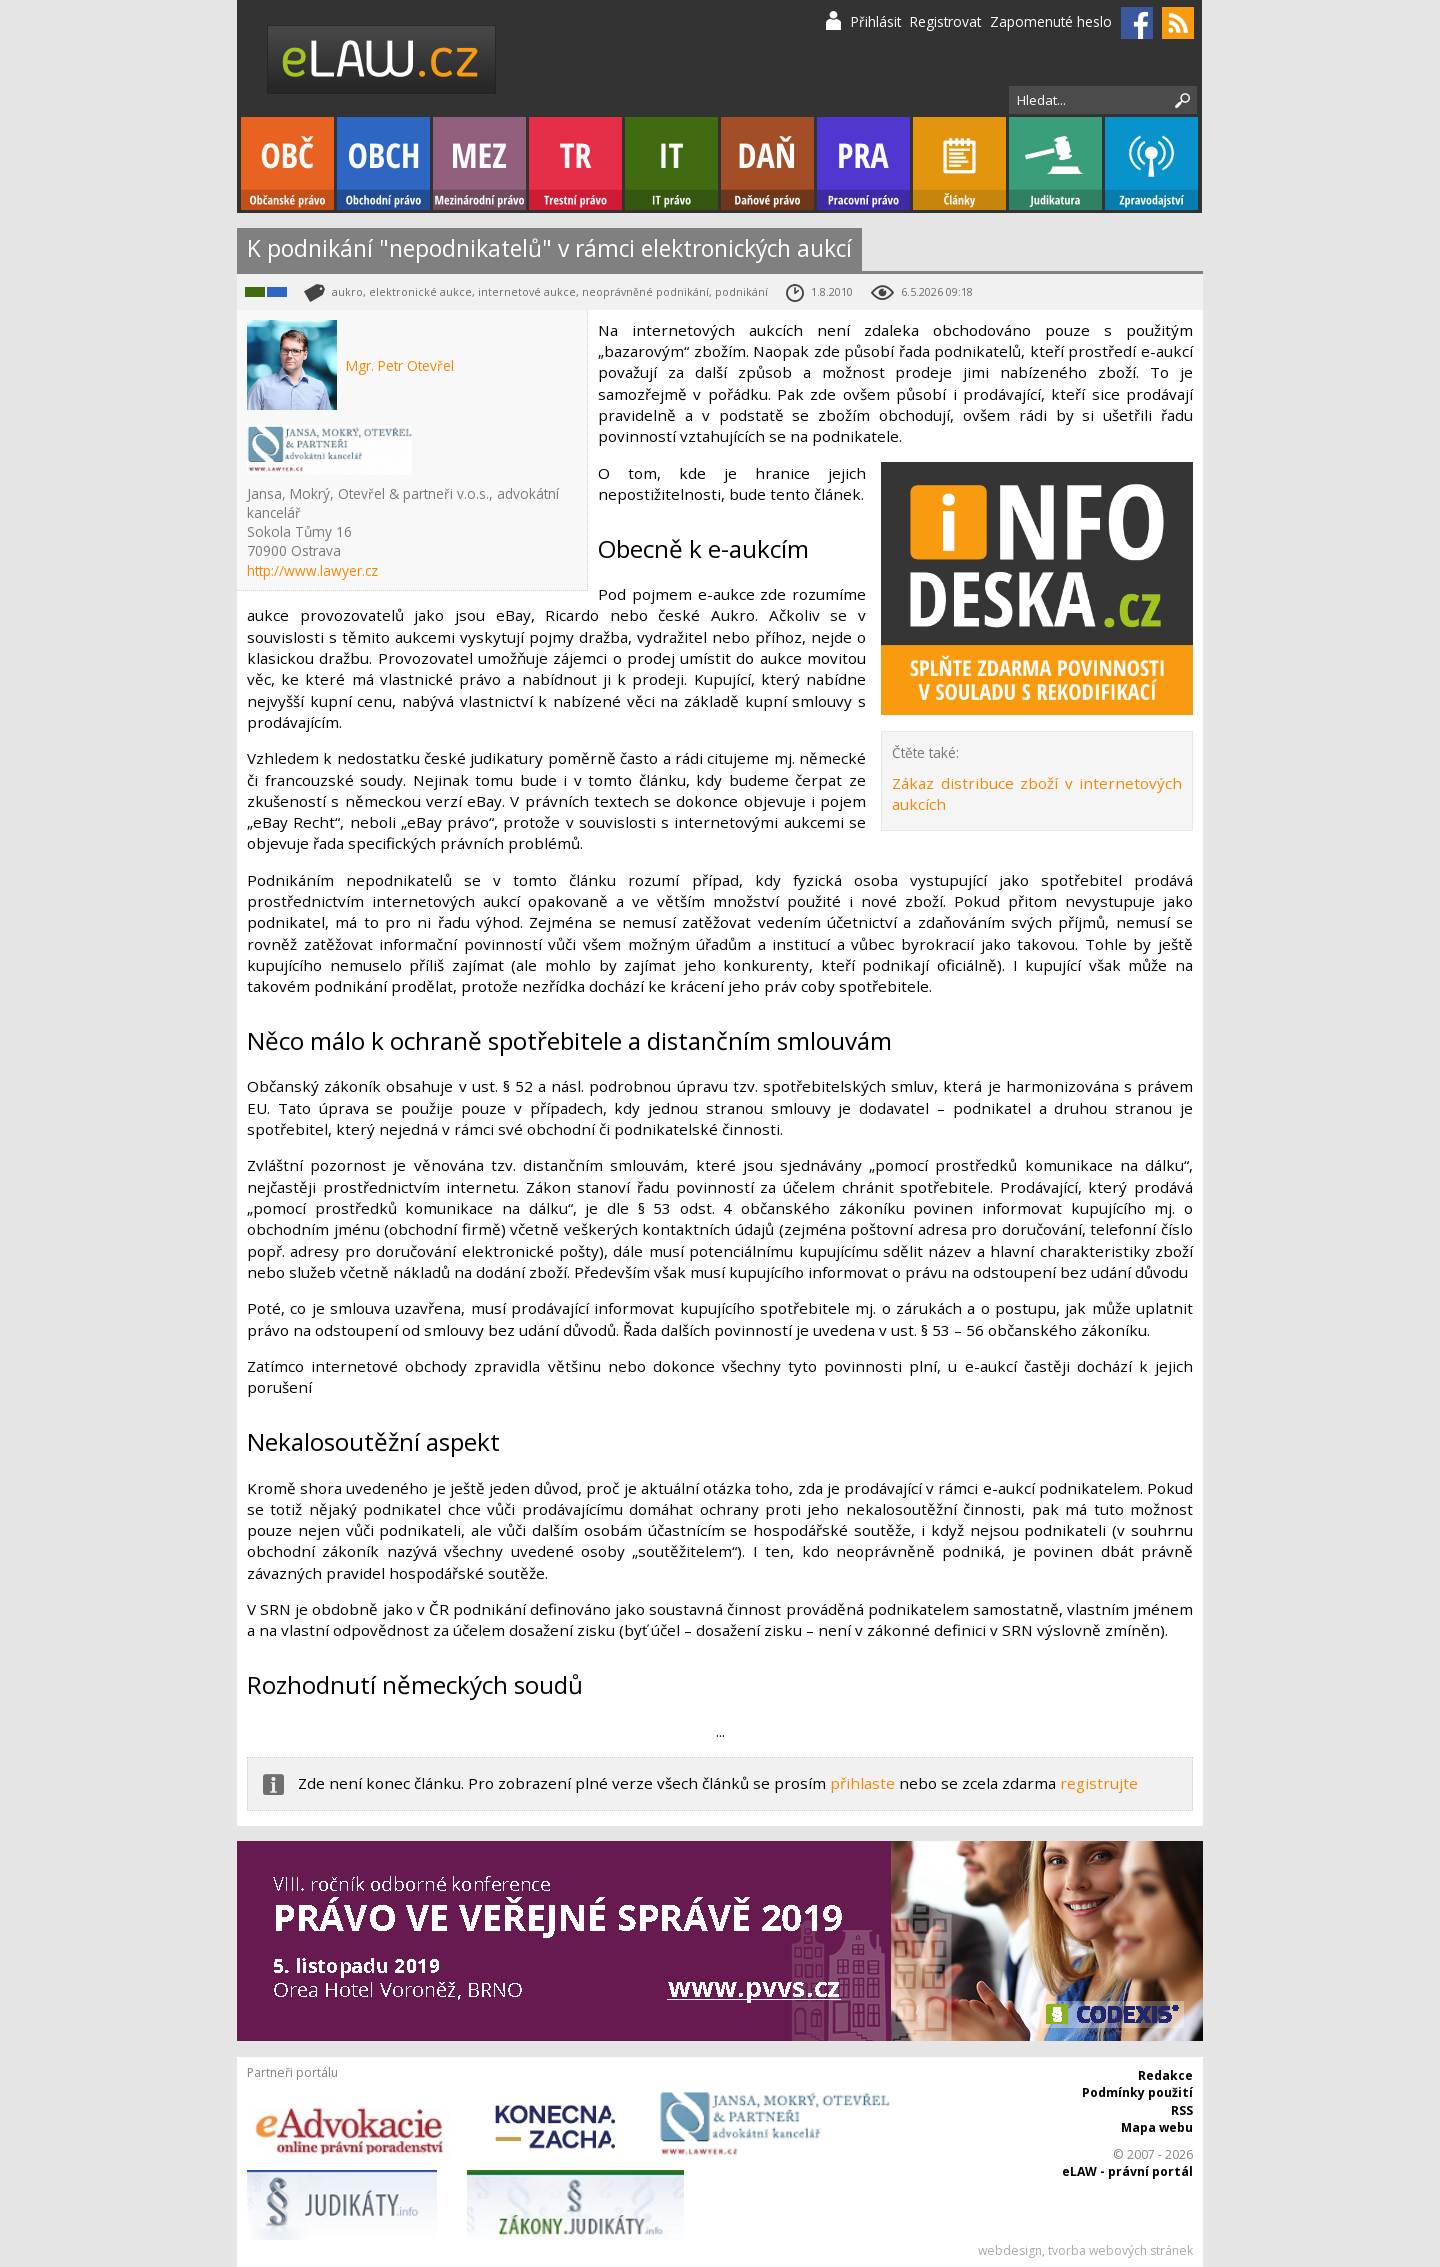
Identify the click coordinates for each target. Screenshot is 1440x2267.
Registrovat (945, 21)
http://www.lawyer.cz (312, 570)
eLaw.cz (382, 59)
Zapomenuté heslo (1051, 21)
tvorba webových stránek (1120, 2250)
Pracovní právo (863, 163)
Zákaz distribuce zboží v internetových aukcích (1037, 793)
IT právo (671, 163)
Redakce (1165, 2075)
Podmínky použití (1137, 2092)
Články (959, 163)
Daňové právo (767, 163)
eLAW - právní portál (1127, 2171)
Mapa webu (1157, 2127)
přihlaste (862, 1783)
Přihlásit (876, 21)
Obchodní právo (383, 163)
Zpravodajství (1151, 163)
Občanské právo (287, 163)
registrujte (1099, 1783)
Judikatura (1055, 163)
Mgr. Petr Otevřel (400, 365)
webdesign (1010, 2250)
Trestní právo (575, 163)
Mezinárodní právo (479, 163)
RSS (1182, 2110)
